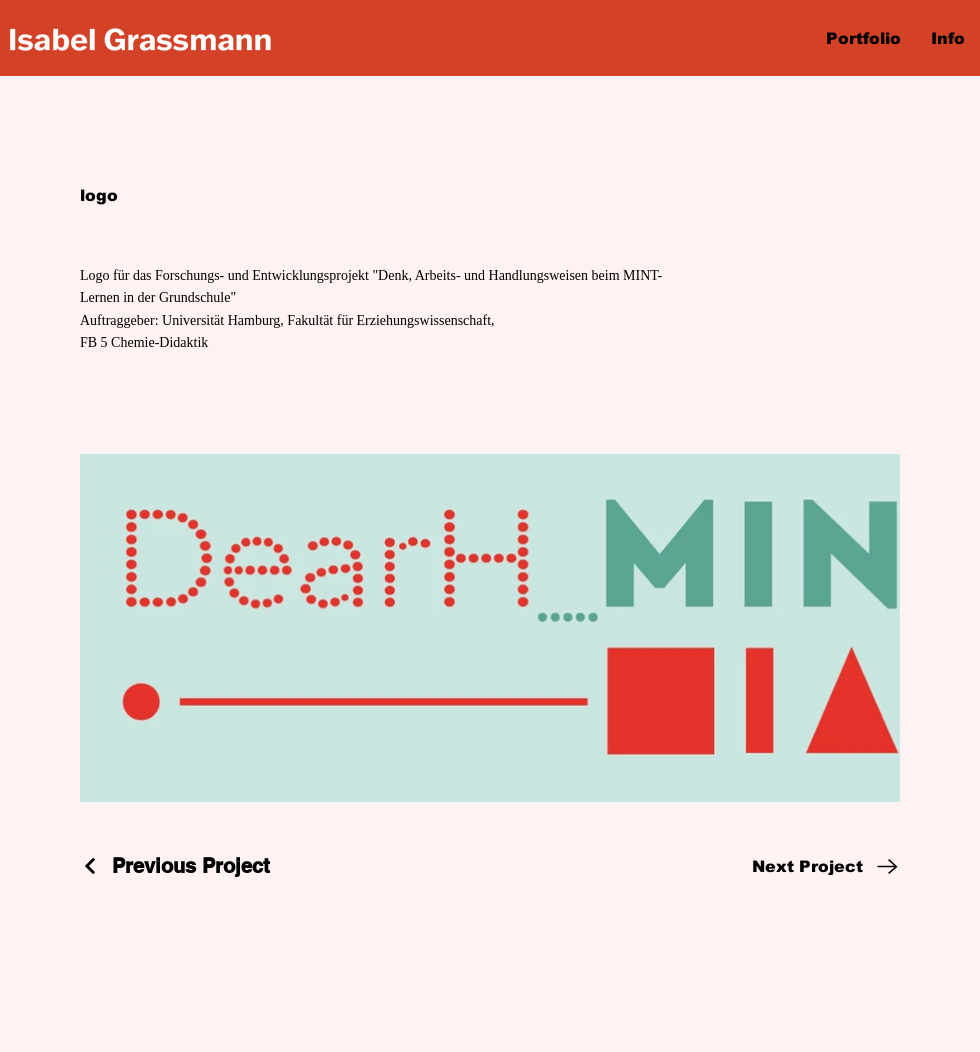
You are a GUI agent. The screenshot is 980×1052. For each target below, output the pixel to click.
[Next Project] (826, 866)
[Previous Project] (175, 866)
